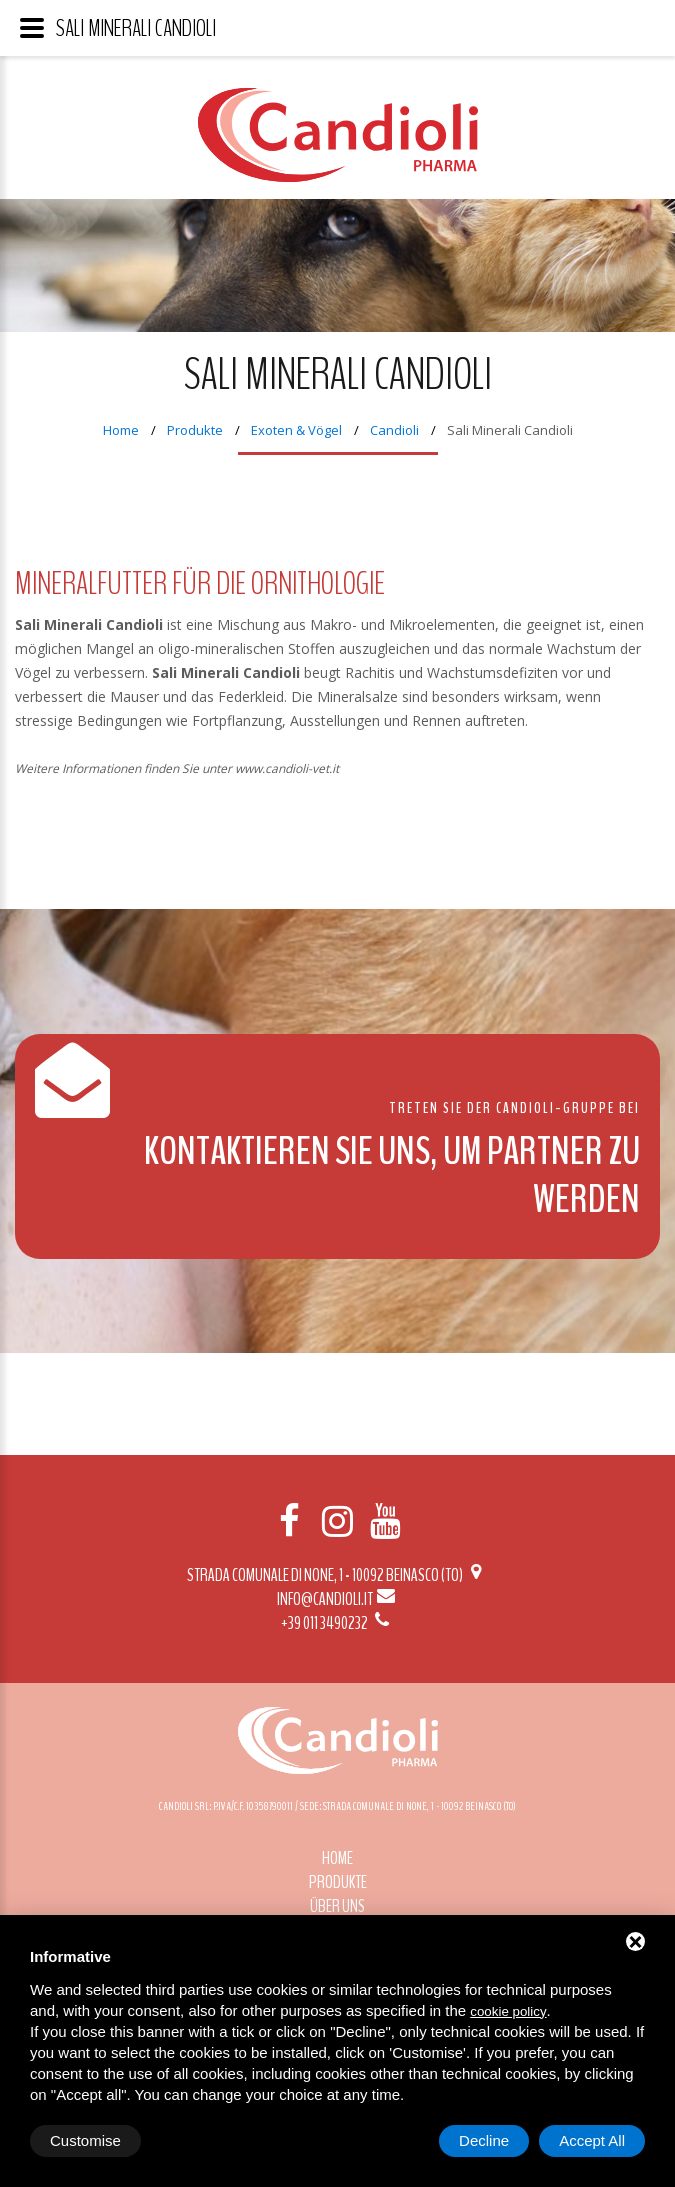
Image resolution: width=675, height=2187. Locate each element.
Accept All (592, 2140)
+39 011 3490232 (337, 1623)
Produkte (195, 430)
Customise (85, 2140)
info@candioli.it (337, 1599)
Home (121, 430)
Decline (484, 2140)
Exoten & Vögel (296, 430)
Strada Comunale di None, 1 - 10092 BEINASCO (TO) (337, 1575)
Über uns (337, 1906)
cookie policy (508, 2011)
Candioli (394, 430)
